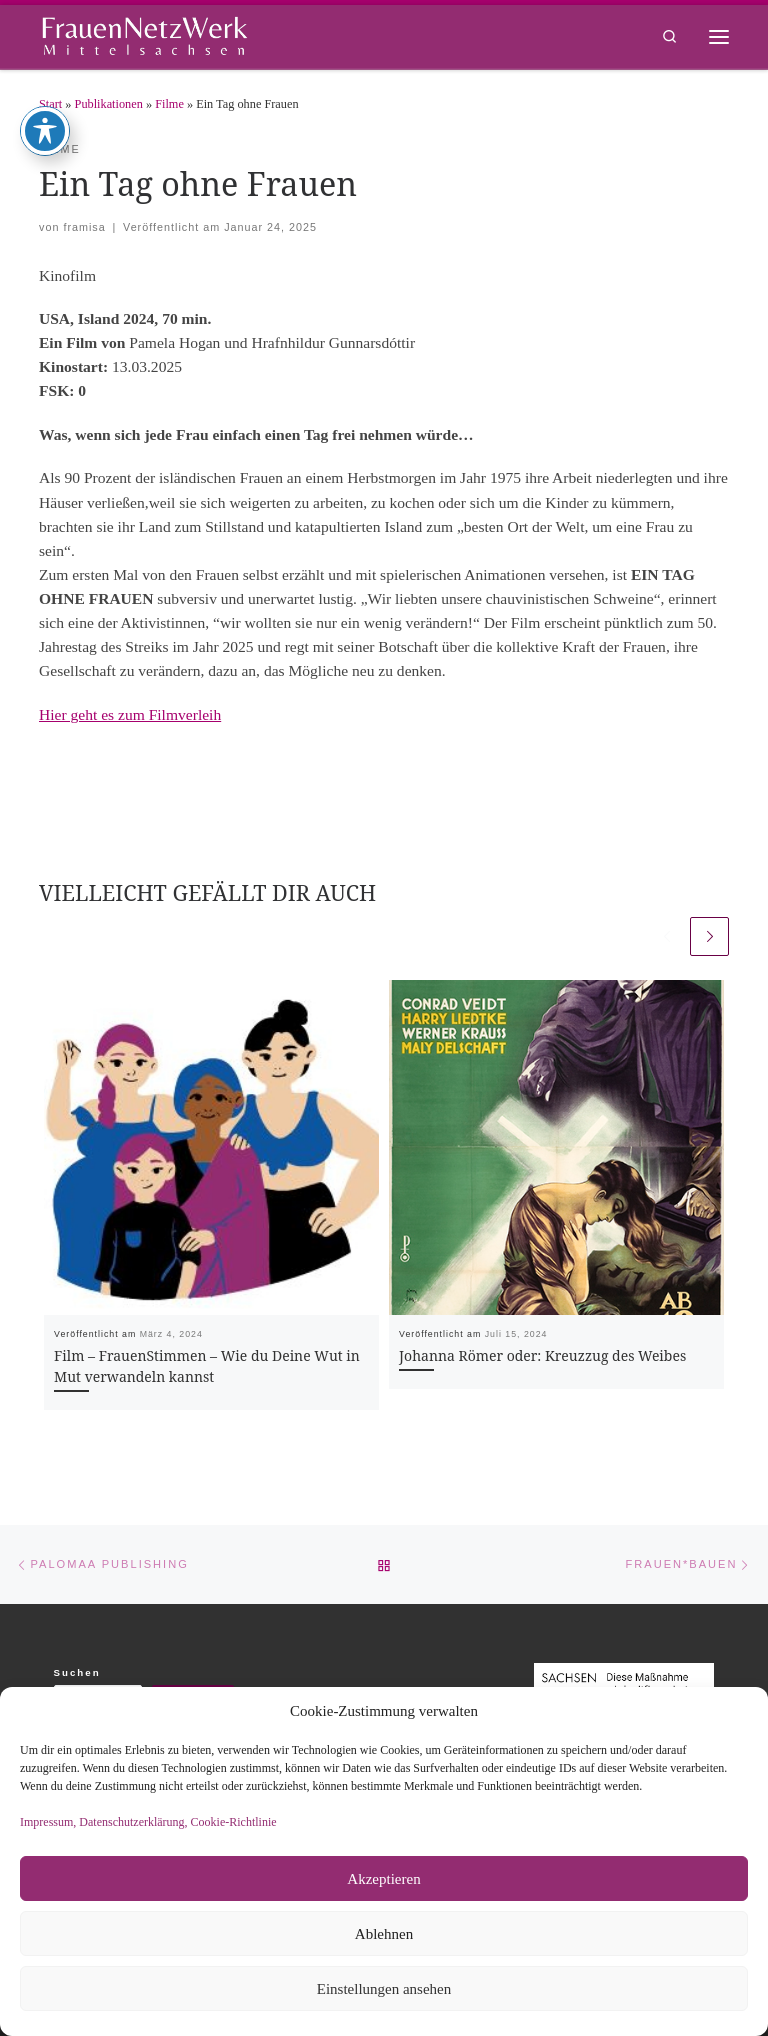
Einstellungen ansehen (384, 1989)
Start (50, 104)
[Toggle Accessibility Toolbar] (45, 54)
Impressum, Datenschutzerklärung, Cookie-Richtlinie (148, 1822)
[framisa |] (144, 34)
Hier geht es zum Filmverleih (130, 714)
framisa (84, 227)
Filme (169, 104)
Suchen (77, 1672)
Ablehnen (384, 1934)
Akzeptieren (383, 1879)
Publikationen (109, 104)
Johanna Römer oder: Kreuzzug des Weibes (542, 1355)
